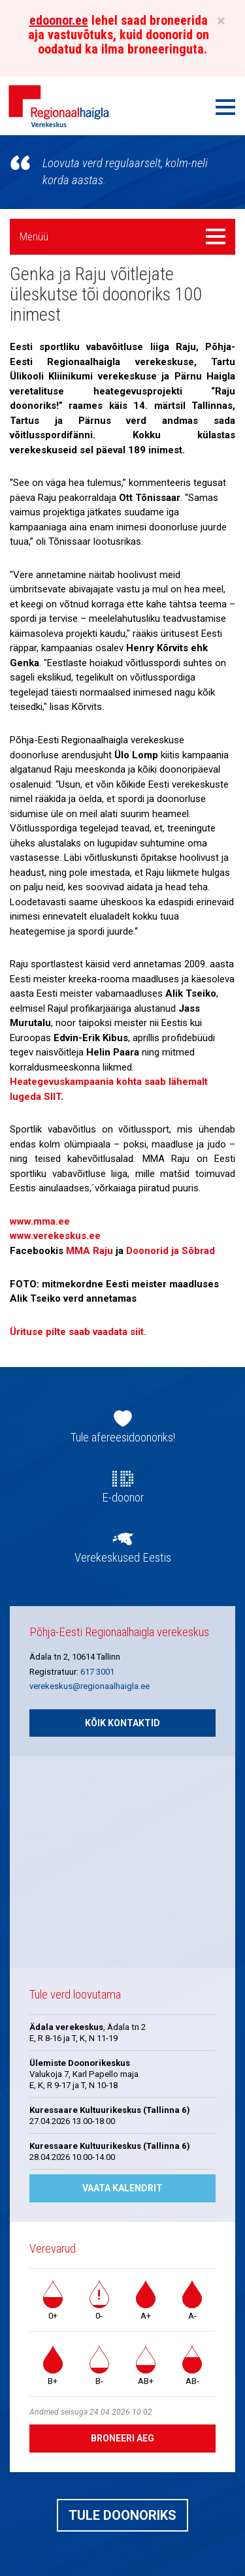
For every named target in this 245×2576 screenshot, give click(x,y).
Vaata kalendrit (122, 2188)
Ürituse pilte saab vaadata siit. (78, 1332)
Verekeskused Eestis (122, 1558)
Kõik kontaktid (122, 1723)
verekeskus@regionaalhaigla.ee (89, 1686)
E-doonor (123, 1497)
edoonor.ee (58, 20)
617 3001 (97, 1672)
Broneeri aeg (122, 2438)
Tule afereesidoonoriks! (123, 1437)
